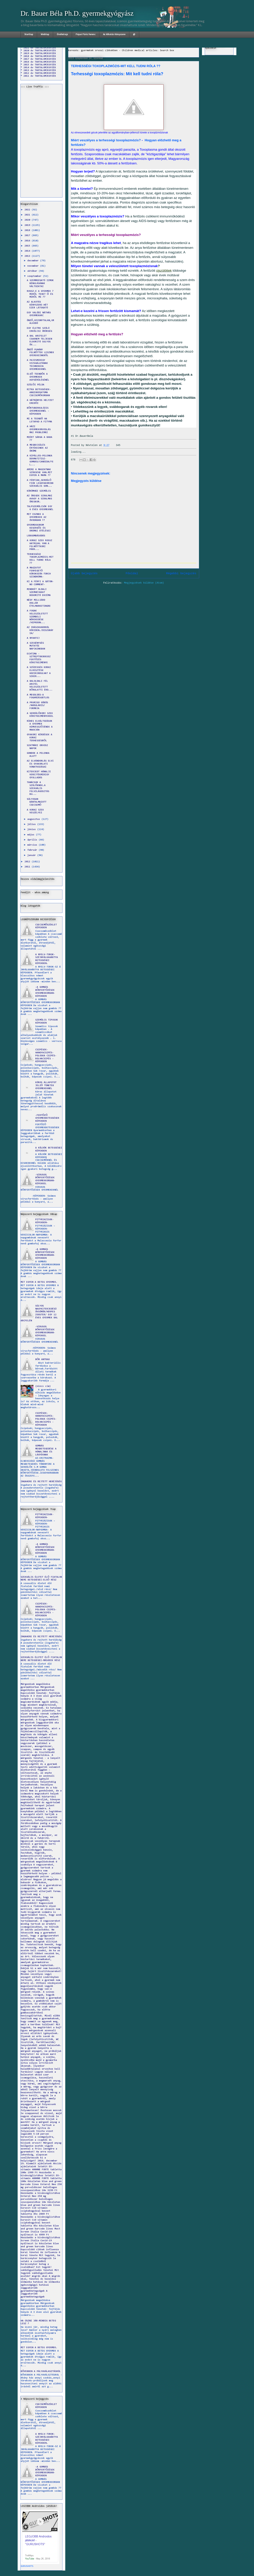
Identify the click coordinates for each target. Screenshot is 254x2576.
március (33, 845)
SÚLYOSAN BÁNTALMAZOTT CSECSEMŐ (36, 802)
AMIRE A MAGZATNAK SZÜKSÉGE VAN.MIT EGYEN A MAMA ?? (39, 472)
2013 (28, 256)
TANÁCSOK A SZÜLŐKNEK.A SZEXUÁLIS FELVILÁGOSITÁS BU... (38, 788)
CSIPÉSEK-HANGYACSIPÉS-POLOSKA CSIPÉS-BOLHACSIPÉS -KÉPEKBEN (45, 1056)
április (33, 840)
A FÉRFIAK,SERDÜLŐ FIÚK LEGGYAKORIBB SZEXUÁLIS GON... (40, 483)
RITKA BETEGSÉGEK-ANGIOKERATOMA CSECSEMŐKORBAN (39, 392)
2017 (28, 235)
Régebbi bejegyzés (181, 573)
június (32, 829)
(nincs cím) (43, 1386)
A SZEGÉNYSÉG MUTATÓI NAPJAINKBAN (36, 646)
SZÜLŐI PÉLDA (35, 385)
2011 (28, 867)
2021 (28, 215)
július (32, 824)
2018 (28, 230)
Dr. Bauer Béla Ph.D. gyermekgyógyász (77, 13)
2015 (28, 246)
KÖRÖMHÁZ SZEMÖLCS (39, 491)
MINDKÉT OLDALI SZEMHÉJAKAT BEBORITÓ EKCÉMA (39, 592)
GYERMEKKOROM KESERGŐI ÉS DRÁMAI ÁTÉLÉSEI (39, 528)
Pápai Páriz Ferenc (85, 34)
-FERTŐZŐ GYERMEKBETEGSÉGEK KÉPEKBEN (47, 1118)
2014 (28, 251)
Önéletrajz (62, 34)
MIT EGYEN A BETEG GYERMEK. (39, 1282)
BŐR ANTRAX (42, 1359)
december (33, 261)
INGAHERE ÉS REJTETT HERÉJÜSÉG (41, 1481)
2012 (28, 862)
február (33, 850)
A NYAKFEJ (33, 638)
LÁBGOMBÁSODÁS (36, 536)
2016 (28, 241)
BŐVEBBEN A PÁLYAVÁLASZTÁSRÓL (41, 2371)
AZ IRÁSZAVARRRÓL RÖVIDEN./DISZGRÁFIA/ (40, 630)
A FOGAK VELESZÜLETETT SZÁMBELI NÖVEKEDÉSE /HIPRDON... (37, 617)
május (31, 835)
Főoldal (132, 573)
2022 (28, 210)
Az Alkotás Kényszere (114, 34)
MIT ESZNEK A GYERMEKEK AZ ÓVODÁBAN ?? (36, 517)
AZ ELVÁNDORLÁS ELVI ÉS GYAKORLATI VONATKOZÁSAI (40, 764)
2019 (28, 225)
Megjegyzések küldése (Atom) (144, 582)
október (33, 271)
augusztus (34, 819)
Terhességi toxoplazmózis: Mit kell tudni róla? (117, 73)
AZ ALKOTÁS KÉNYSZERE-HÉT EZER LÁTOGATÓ (37, 305)
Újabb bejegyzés (84, 573)
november (33, 266)
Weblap (45, 34)
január (32, 855)
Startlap (28, 34)
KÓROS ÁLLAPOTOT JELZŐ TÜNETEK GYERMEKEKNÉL (45, 1085)
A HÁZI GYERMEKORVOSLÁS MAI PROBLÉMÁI (39, 429)
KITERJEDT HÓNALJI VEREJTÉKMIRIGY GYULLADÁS (39, 775)
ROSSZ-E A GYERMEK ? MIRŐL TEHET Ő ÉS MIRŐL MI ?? (40, 294)
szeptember (35, 276)
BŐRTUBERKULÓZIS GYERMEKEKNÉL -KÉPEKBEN (38, 411)
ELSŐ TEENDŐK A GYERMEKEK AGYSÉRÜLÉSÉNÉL (38, 377)
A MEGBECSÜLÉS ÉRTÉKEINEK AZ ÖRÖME (37, 448)
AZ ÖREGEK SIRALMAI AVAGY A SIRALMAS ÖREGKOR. (39, 499)
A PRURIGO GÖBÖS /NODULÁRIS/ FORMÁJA (37, 705)
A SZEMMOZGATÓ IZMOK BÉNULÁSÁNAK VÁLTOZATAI (40, 283)
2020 (28, 220)
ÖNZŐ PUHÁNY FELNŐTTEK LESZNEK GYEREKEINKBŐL (40, 353)
